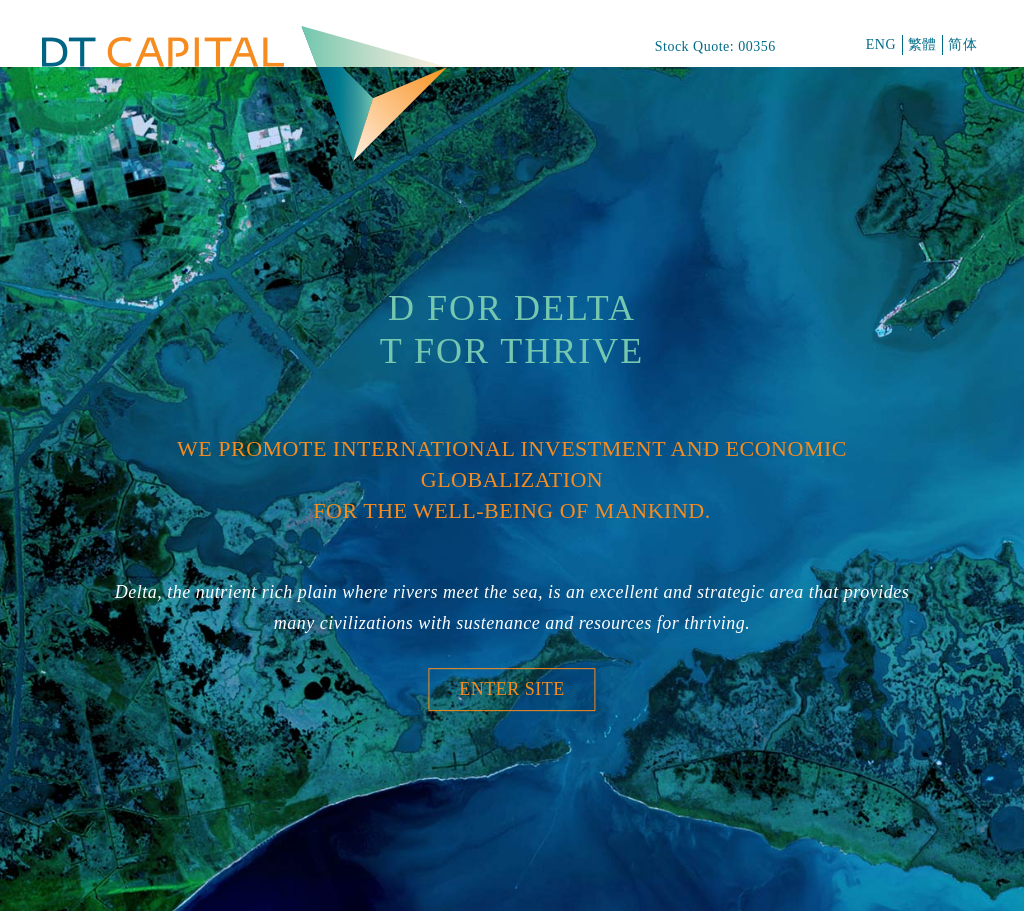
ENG (881, 44)
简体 (962, 44)
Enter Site (512, 689)
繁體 (922, 44)
